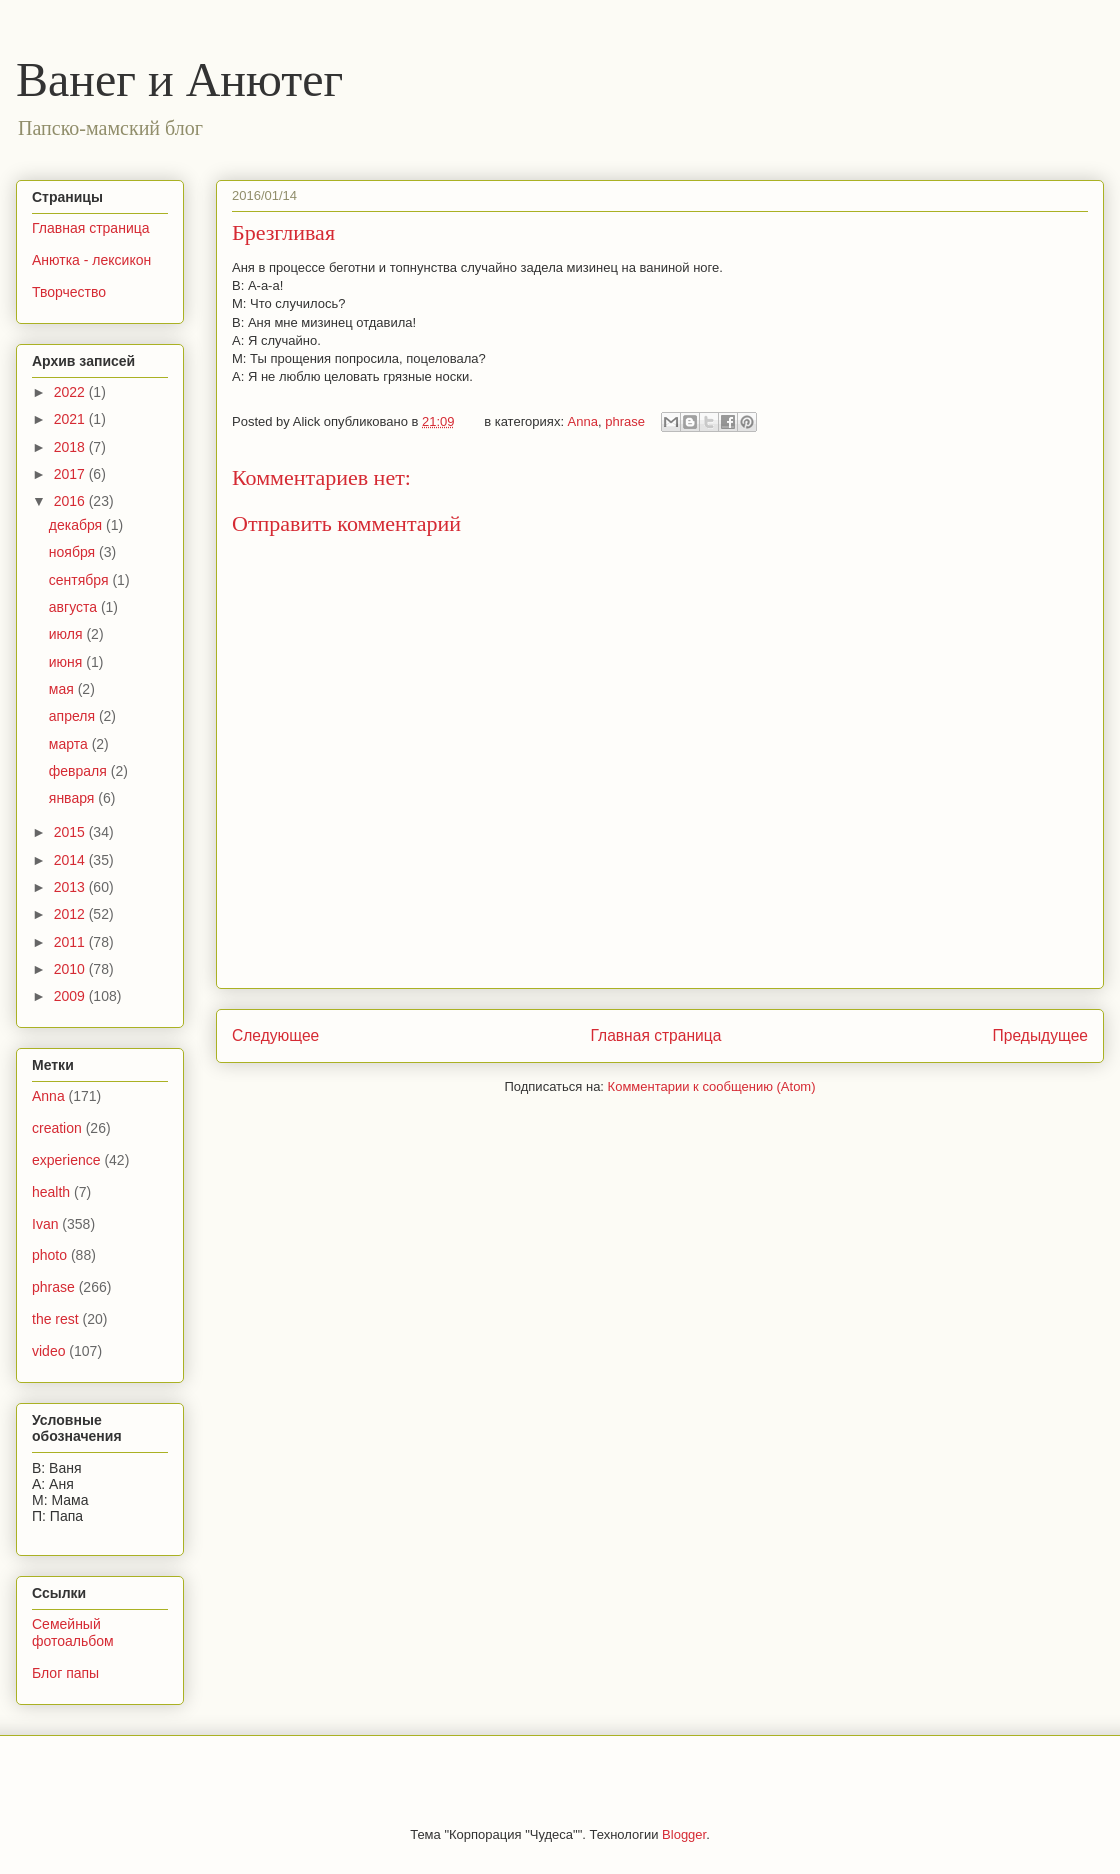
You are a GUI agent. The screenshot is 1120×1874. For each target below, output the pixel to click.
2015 (71, 832)
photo (49, 1255)
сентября (81, 580)
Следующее (275, 1035)
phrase (625, 421)
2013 (71, 887)
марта (70, 744)
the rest (55, 1319)
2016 (71, 501)
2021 (71, 419)
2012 (71, 914)
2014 (71, 860)
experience (66, 1160)
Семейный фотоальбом (73, 1632)
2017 (71, 474)
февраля (80, 771)
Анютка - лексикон (91, 260)
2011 (71, 942)
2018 (71, 447)
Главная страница (655, 1035)
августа (75, 607)
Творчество (69, 292)
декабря (77, 525)
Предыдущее (1040, 1035)
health (51, 1192)
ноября (74, 552)
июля (68, 634)
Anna (583, 421)
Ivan (45, 1224)
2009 (71, 996)
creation (57, 1128)
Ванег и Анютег (179, 79)
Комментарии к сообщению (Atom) (712, 1086)
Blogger (684, 1834)
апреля (74, 716)
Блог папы (65, 1673)
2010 (71, 969)
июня (68, 662)
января (73, 798)
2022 (71, 392)
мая (63, 689)
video (48, 1351)
